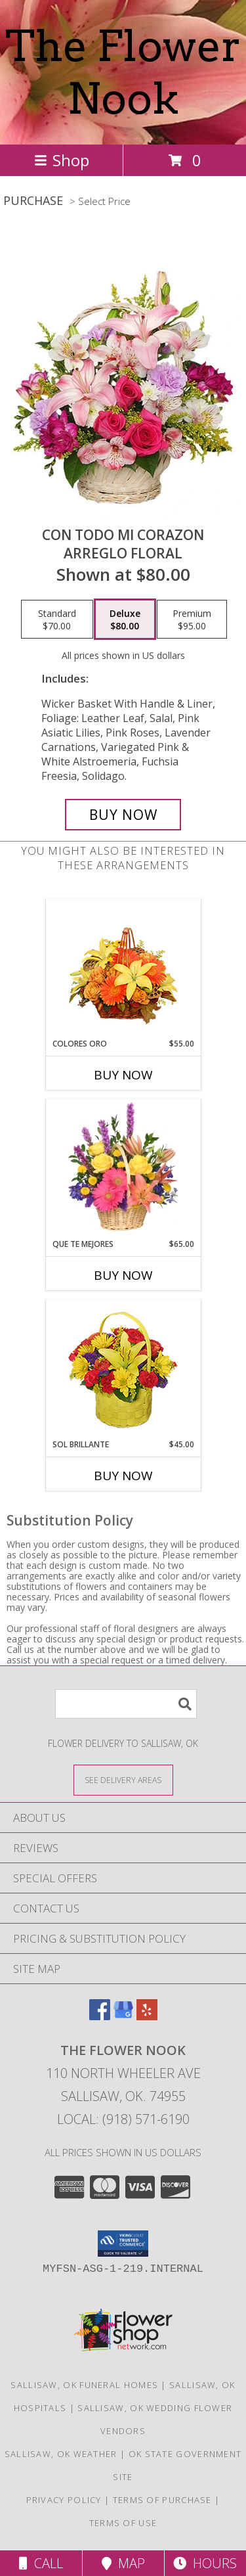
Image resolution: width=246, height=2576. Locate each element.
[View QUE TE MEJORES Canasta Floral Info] (123, 1168)
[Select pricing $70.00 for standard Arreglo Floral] (57, 619)
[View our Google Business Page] (123, 2015)
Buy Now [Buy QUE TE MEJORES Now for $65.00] (123, 1275)
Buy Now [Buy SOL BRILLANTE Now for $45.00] (123, 1475)
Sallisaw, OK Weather (61, 2454)
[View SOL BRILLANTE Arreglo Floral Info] (123, 1369)
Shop (61, 160)
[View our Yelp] (146, 2015)
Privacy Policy (64, 2500)
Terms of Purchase (162, 2500)
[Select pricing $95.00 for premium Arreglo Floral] (191, 619)
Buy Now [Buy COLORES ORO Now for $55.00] (123, 1074)
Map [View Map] (123, 2563)
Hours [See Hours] (205, 2563)
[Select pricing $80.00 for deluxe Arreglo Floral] (125, 619)
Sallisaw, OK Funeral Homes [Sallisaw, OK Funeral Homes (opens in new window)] (84, 2385)
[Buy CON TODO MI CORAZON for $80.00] (123, 814)
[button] (123, 2243)
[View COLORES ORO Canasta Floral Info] (123, 968)
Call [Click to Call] (41, 2563)
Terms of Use (123, 2523)
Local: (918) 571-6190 (123, 2119)
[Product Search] (126, 1704)
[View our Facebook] (99, 2015)
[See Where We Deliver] (123, 1779)
